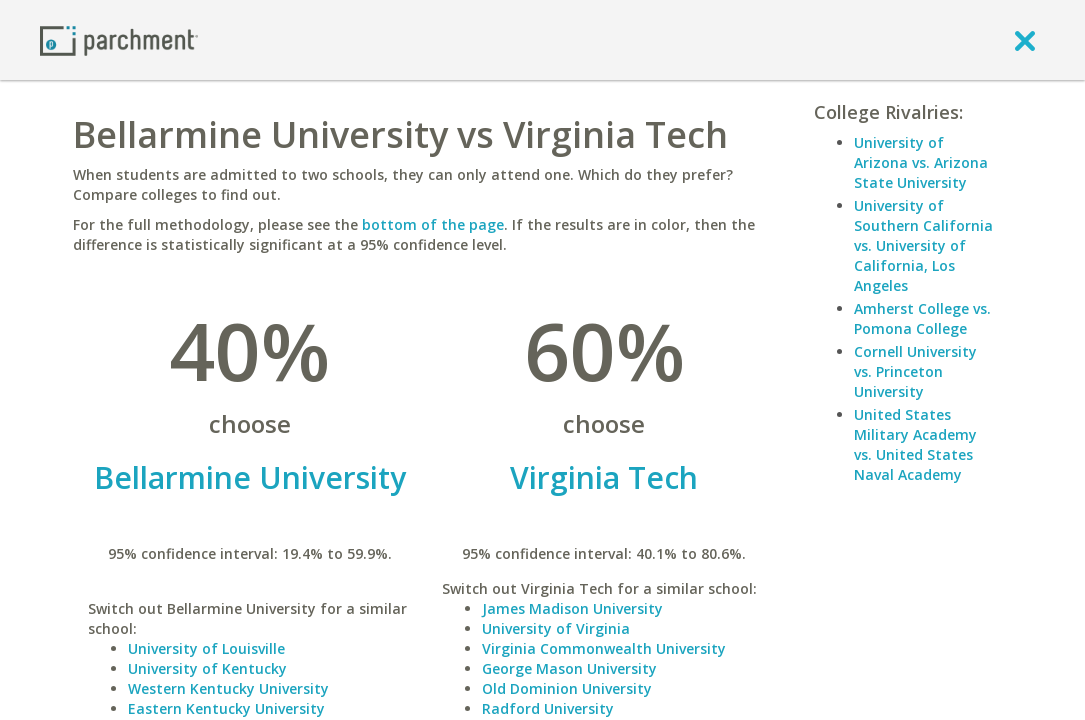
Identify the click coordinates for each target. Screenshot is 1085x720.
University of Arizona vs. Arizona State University (921, 162)
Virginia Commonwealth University (604, 648)
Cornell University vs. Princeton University (915, 371)
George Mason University (569, 668)
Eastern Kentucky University (226, 708)
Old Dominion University (567, 688)
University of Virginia (556, 628)
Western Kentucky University (228, 688)
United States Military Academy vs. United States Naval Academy (915, 444)
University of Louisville (206, 648)
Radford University (548, 708)
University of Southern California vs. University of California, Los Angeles (923, 245)
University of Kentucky (207, 668)
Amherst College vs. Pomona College (922, 318)
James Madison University (572, 608)
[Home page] (119, 39)
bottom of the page (433, 224)
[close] (1025, 40)
